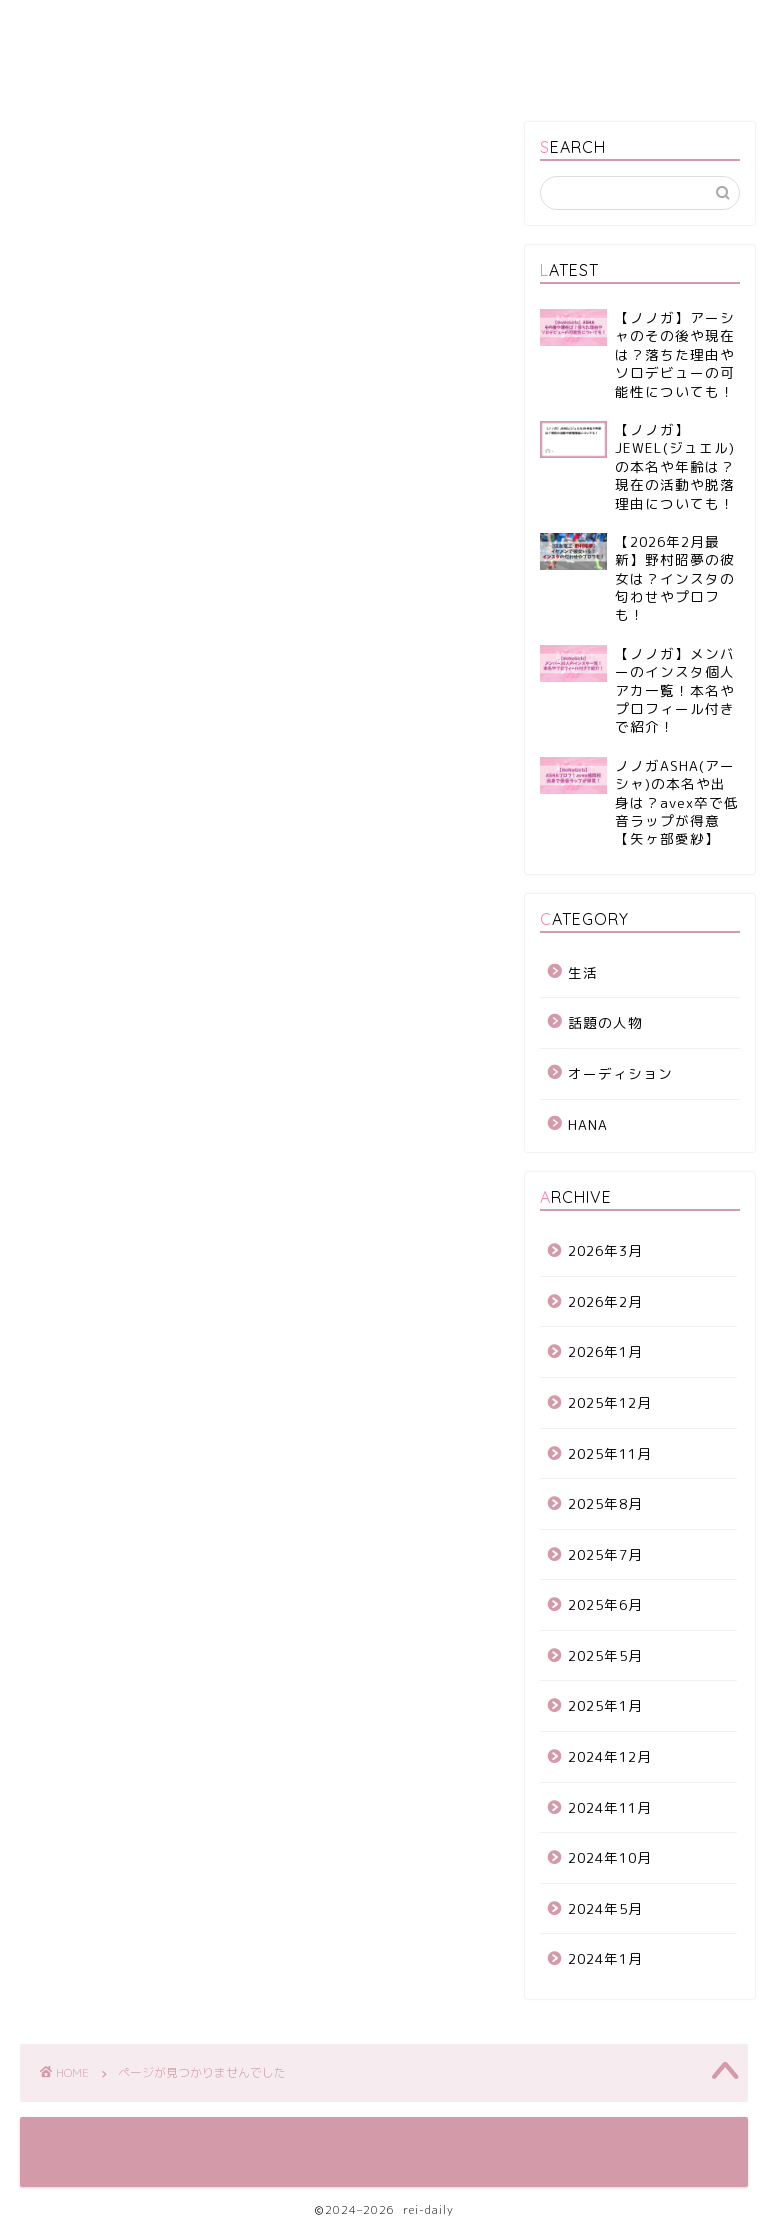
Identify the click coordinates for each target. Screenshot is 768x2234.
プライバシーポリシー (442, 27)
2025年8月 (605, 1503)
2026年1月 (605, 1351)
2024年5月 (605, 1908)
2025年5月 (605, 1655)
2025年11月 (610, 1453)
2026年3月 (605, 1250)
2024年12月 (610, 1756)
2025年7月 (605, 1554)
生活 (77, 1068)
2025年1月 (605, 1705)
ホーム (64, 27)
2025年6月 (605, 1604)
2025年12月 (610, 1402)
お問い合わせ (84, 67)
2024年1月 (605, 1958)
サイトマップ (288, 27)
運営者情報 (166, 27)
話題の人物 (102, 1040)
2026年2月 (605, 1301)
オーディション (119, 982)
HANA (82, 1011)
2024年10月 (610, 1857)
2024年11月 (610, 1807)
